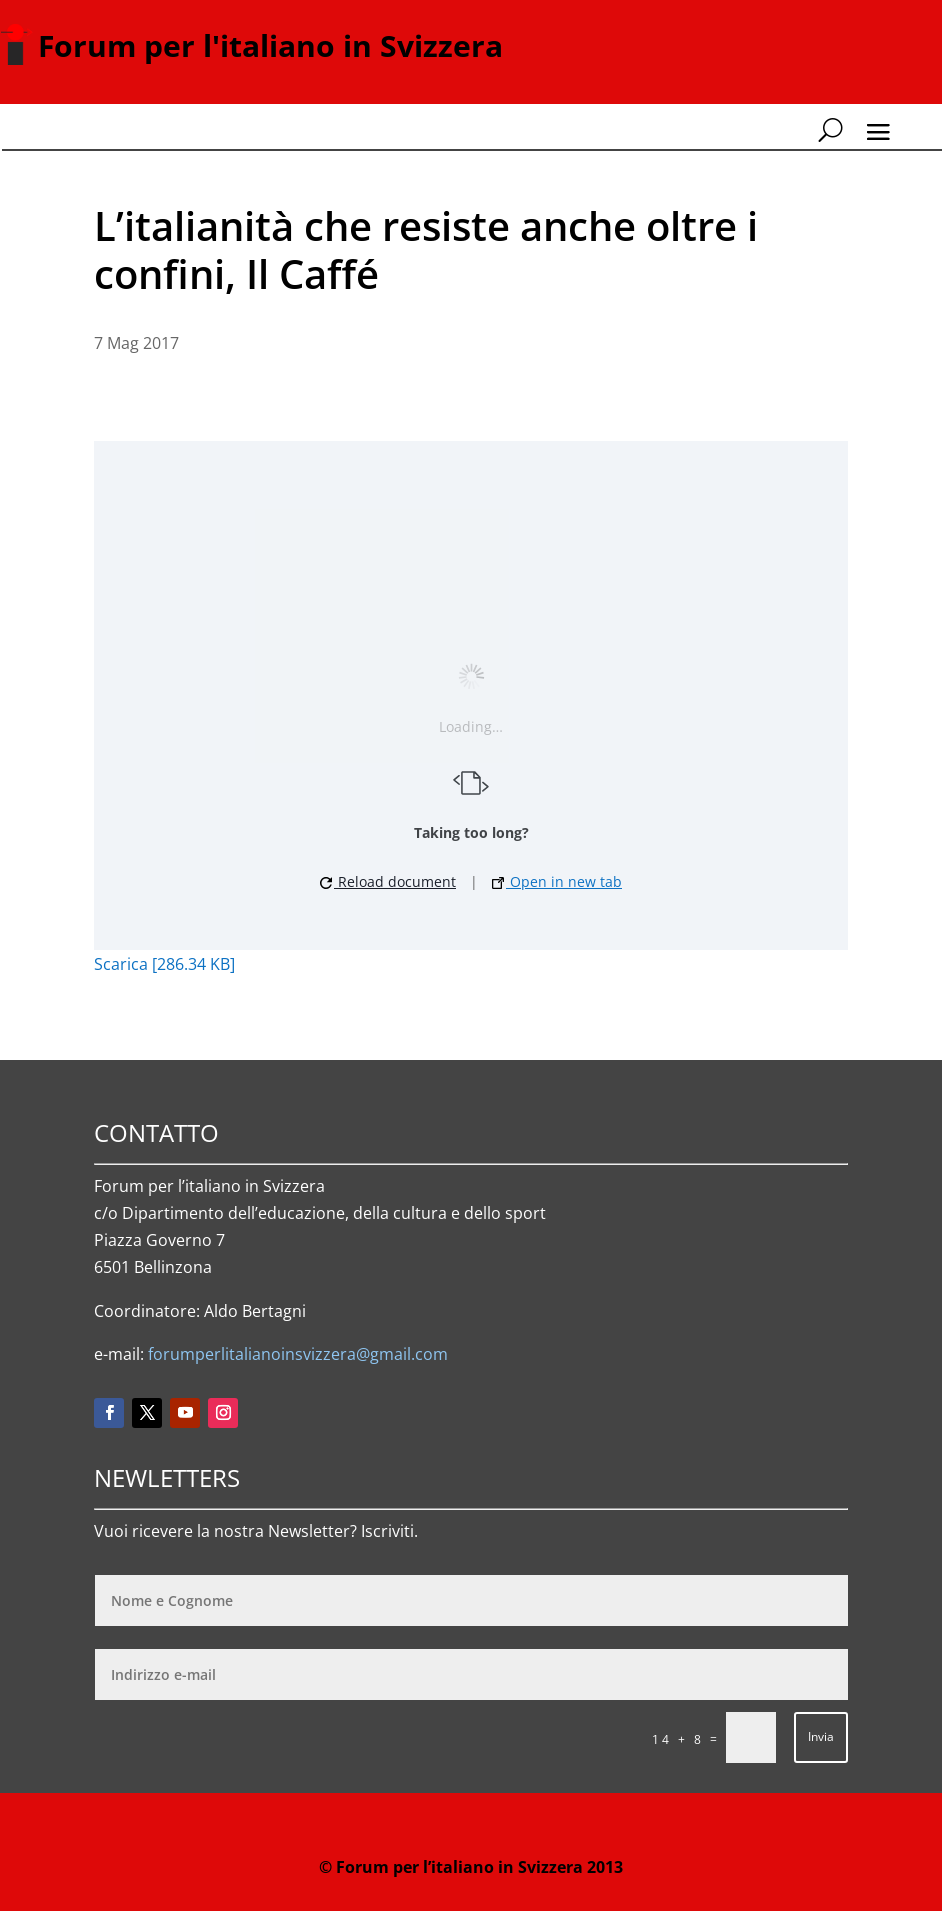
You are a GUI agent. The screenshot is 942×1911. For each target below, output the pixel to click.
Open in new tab (557, 881)
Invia (821, 1736)
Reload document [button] (388, 881)
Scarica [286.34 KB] (164, 964)
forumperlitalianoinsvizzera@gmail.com (298, 1354)
